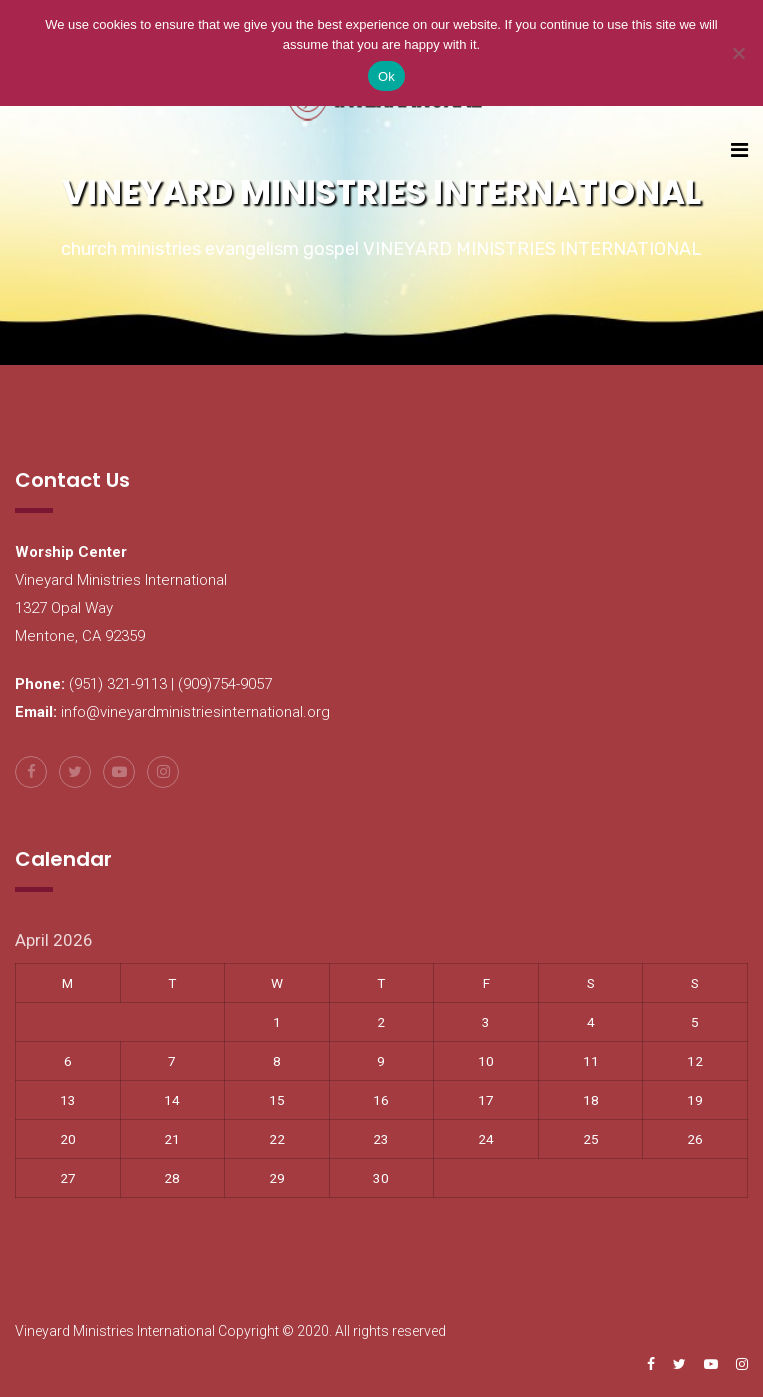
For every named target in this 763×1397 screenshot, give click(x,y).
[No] (738, 53)
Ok (386, 76)
